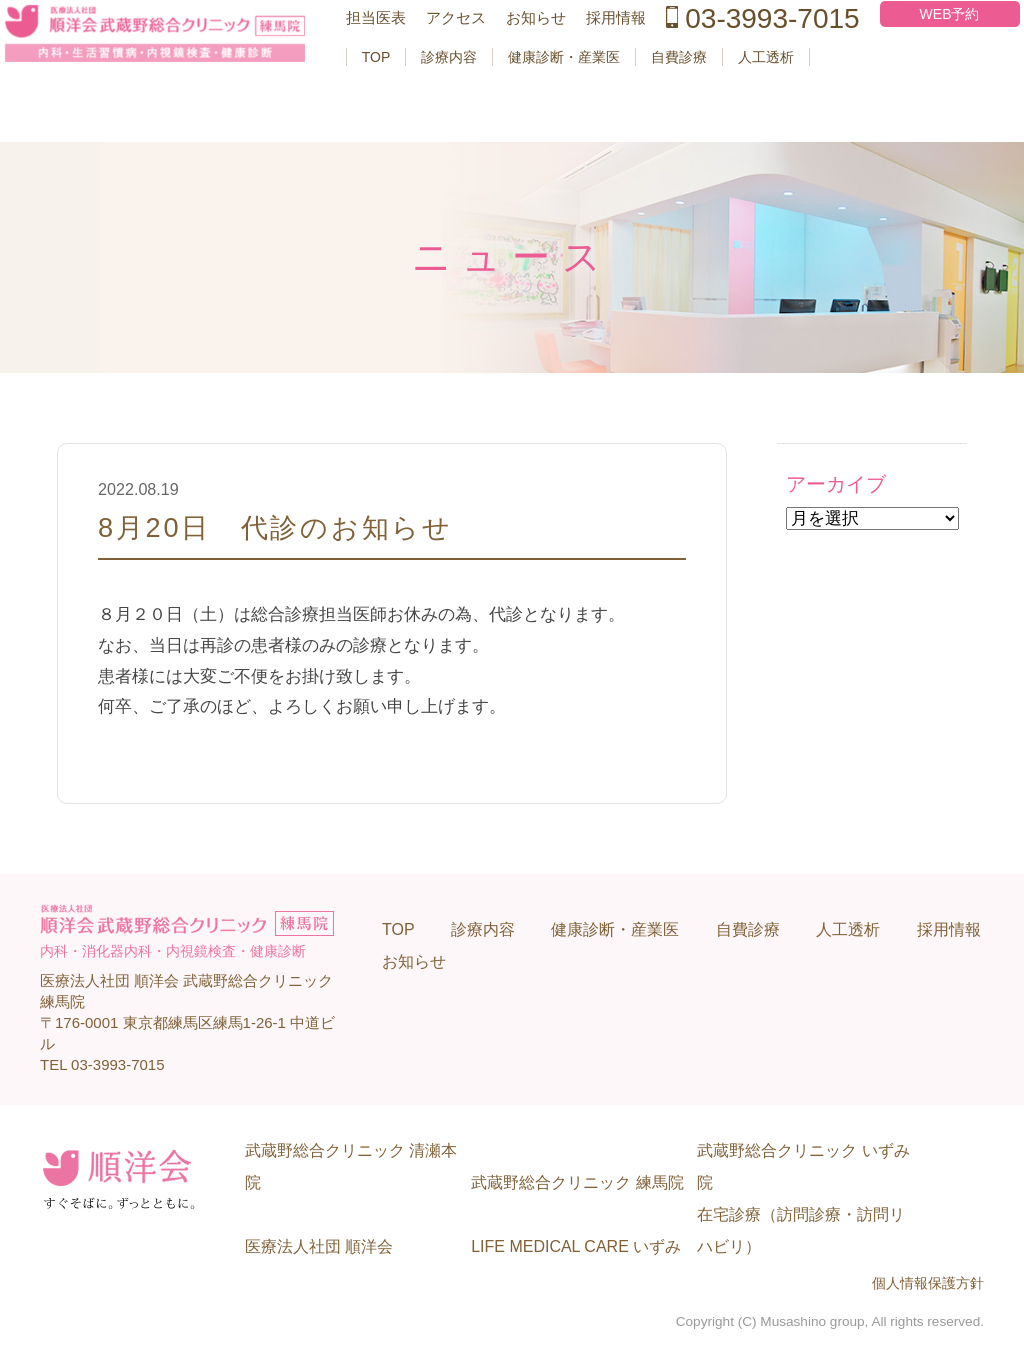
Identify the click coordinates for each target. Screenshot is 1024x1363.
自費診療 (674, 120)
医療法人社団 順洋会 (319, 1246)
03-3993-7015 (714, 67)
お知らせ (516, 61)
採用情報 (593, 61)
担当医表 (362, 61)
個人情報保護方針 (928, 1283)
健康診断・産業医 (559, 120)
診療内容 (444, 120)
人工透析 (761, 120)
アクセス (439, 61)
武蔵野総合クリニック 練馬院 (577, 1182)
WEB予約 (894, 58)
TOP (370, 120)
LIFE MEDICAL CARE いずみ (576, 1246)
